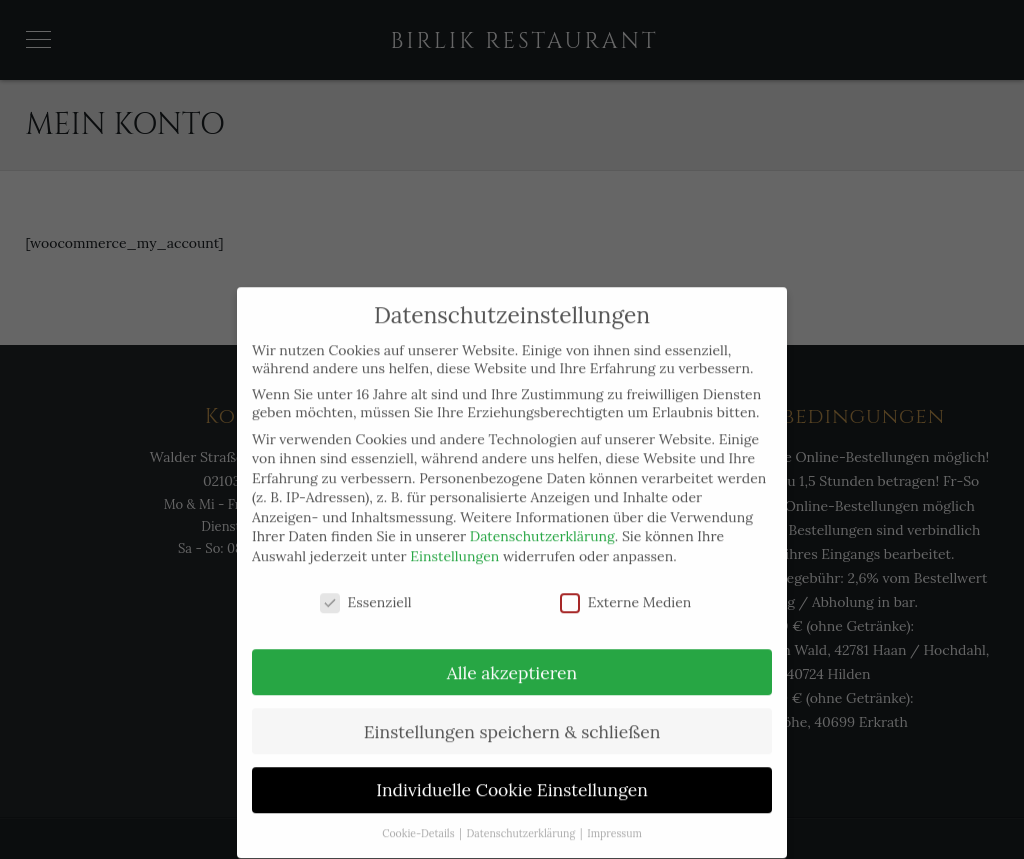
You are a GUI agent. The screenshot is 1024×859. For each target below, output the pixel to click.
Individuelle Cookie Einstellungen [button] (512, 774)
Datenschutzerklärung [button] (522, 818)
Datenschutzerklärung (542, 521)
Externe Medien (626, 586)
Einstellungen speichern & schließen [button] (512, 715)
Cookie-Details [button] (419, 818)
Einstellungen (454, 541)
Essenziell (366, 586)
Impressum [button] (614, 818)
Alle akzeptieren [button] (512, 656)
